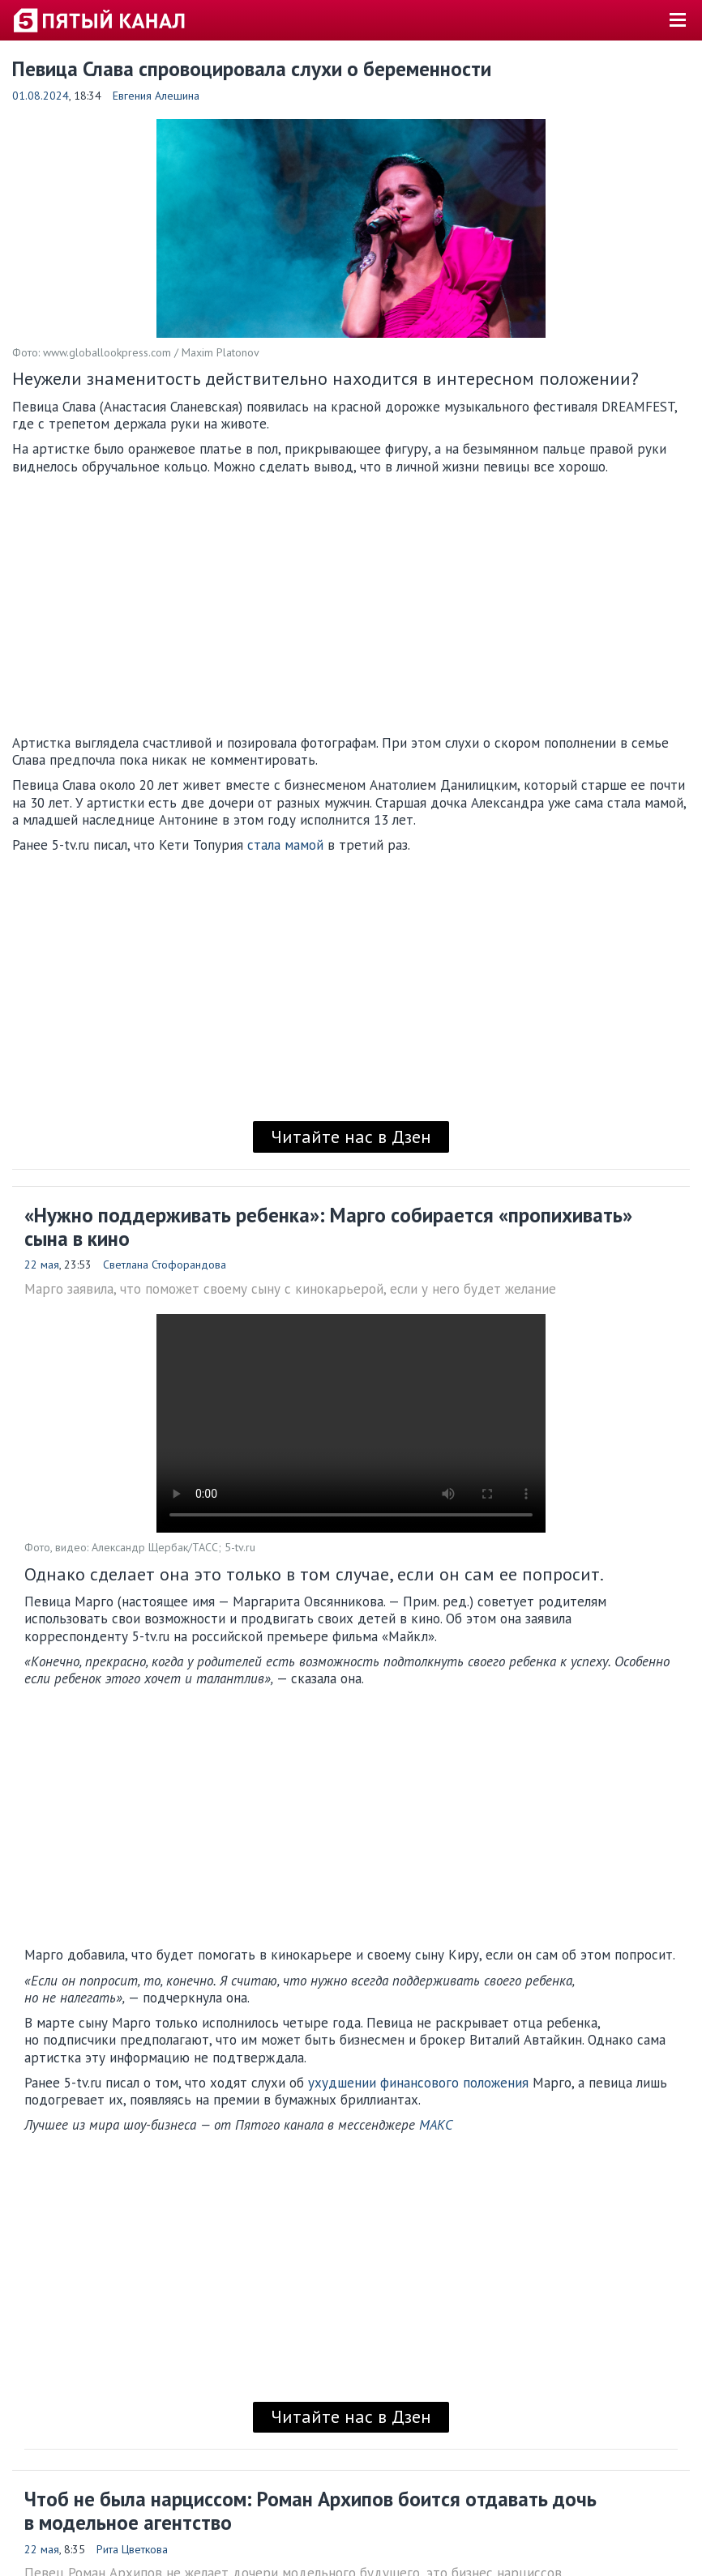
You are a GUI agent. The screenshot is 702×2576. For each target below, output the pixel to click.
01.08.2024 (40, 95)
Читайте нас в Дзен (351, 1136)
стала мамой (285, 845)
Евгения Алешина (156, 95)
